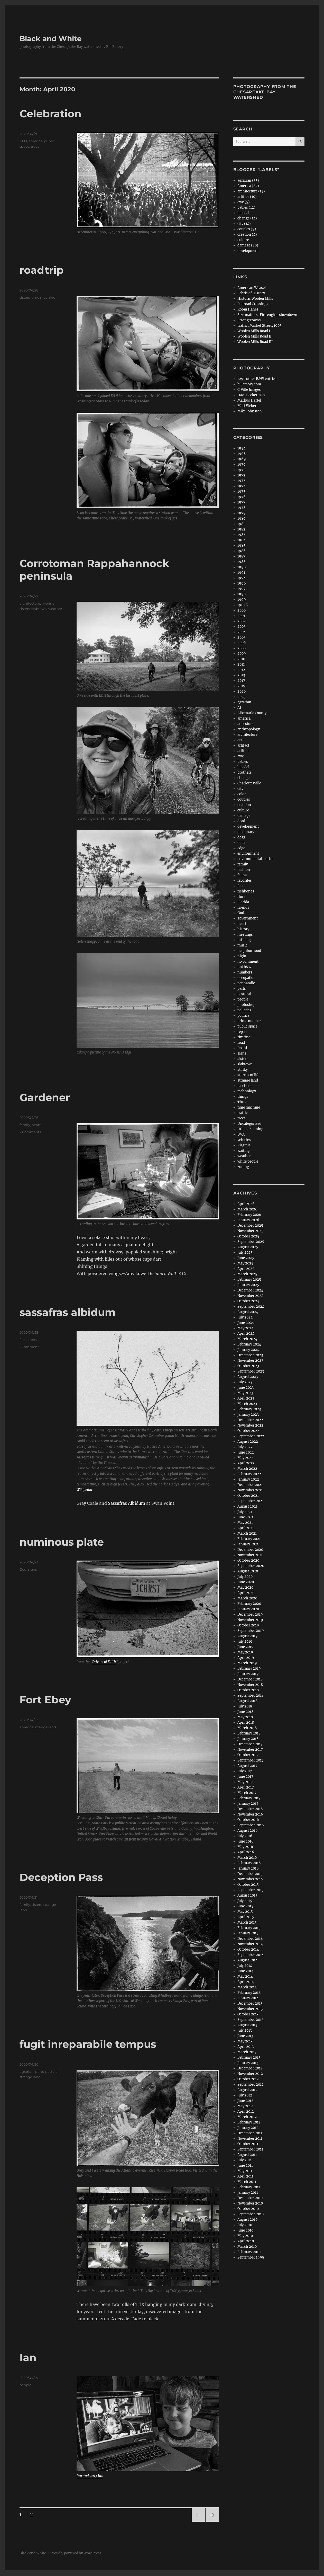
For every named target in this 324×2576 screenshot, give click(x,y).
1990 (241, 567)
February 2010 (249, 2252)
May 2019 (245, 1652)
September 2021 (250, 1501)
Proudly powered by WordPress (76, 2553)
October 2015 (248, 1884)
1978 (241, 508)
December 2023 (250, 1355)
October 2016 (248, 1820)
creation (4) (247, 234)
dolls (241, 842)
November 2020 (250, 1555)
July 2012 (244, 2095)
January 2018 (247, 1739)
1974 (241, 486)
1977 (241, 502)
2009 (241, 653)
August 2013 (247, 2025)
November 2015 (250, 1879)
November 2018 (250, 1685)
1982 (241, 529)
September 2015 (250, 1890)
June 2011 (245, 2165)
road (241, 1042)
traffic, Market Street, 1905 (259, 325)
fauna (242, 875)
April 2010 (245, 2241)
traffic (242, 1113)
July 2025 (245, 1252)
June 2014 (245, 1971)
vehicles (244, 1140)
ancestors (245, 724)
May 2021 (245, 1522)
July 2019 (244, 1641)
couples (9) (246, 229)
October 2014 (248, 1949)
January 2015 (247, 1933)
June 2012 (245, 2101)
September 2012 (250, 2084)
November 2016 (250, 1814)
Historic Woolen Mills (255, 298)
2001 (241, 616)
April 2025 (245, 1269)
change (243, 778)
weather (55, 609)
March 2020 (247, 1598)
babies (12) (246, 207)
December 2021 (250, 1485)
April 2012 (245, 2111)
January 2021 (247, 1544)
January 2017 (247, 1803)
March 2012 (247, 2117)
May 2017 (245, 1782)
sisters (25, 297)
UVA (241, 1134)
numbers (244, 972)
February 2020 (249, 1603)
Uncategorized (249, 1123)
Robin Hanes (247, 309)
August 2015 (247, 1895)
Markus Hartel (249, 400)
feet (240, 886)
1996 (241, 583)
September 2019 (250, 1630)
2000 (241, 610)
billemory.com (249, 384)
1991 (241, 572)
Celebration (50, 113)
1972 (241, 475)
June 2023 (245, 1387)
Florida (243, 902)
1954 (241, 448)
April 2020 (245, 1593)
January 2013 (247, 2063)
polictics (244, 1010)
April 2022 (245, 1463)
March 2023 (247, 1404)
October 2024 (248, 1301)
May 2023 (245, 1393)
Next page (212, 2521)
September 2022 (250, 1436)
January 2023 (248, 1414)
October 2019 (248, 1625)
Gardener (45, 1097)
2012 (241, 670)
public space (247, 1026)
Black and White (51, 38)
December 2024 (250, 1290)
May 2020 (245, 1587)
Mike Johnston (249, 411)
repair (242, 1032)
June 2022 (245, 1452)
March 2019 (247, 1663)
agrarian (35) (248, 180)
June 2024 (245, 1323)
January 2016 (248, 1868)
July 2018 (244, 1706)
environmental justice (255, 859)
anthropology (248, 729)
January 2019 (248, 1674)
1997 (241, 589)
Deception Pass (61, 1877)
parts (39, 2071)
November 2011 (249, 2138)
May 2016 (245, 1847)
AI (239, 707)
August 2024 (247, 1312)
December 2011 (249, 2133)
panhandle (246, 983)
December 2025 (250, 1225)
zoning (243, 1167)
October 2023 (248, 1366)
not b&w (244, 967)
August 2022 (247, 1441)
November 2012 (250, 2074)
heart (36, 1125)
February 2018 (249, 1733)
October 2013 (247, 2014)
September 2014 (250, 1955)
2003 (241, 626)
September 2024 (250, 1306)
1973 (241, 481)
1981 (241, 524)
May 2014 (245, 1976)
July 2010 (244, 2225)
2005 (241, 637)
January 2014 (247, 1998)
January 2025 (248, 1285)
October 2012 (248, 2079)
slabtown (39, 609)
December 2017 (250, 1744)
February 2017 (249, 1798)
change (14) (247, 218)
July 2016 (244, 1836)
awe (240, 756)
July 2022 (245, 1447)
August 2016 (247, 1830)
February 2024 (249, 1344)
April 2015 (245, 1917)
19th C (242, 605)
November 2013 (250, 2009)
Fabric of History (251, 293)
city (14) (244, 224)
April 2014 (245, 1982)
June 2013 (245, 2036)
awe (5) (243, 202)
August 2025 (247, 1247)
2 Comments (30, 1132)
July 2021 (244, 1512)
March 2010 (247, 2246)
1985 (241, 545)
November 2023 (250, 1360)
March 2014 (247, 1987)
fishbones (245, 891)
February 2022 (249, 1474)
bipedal (243, 213)
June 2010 (245, 2230)
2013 (241, 675)
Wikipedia (84, 1490)
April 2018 (245, 1722)
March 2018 (247, 1728)
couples (243, 799)
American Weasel (251, 288)
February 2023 (249, 1409)
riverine (48, 603)
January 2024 (248, 1350)
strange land (45, 1727)
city (240, 788)
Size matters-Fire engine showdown (267, 315)
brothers (244, 772)
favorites (244, 880)
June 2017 (245, 1776)
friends (243, 907)
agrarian (27, 2071)
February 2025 (249, 1279)
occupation (246, 978)
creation (244, 805)
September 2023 (250, 1371)
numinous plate (62, 1542)
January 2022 (248, 1479)
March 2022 (247, 1468)
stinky (242, 1069)
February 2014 (249, 1992)
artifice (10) (247, 196)
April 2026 (246, 1204)
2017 (241, 680)
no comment (247, 961)
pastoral (52, 2071)
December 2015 (250, 1874)
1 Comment (29, 1347)
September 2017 (250, 1760)
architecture (30, 603)
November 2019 (250, 1620)
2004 (241, 632)
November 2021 (250, 1490)
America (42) (248, 186)
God (23, 1569)
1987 (241, 556)
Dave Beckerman (251, 395)
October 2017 (248, 1755)
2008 (241, 648)
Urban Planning (250, 1129)
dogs (241, 837)
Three (242, 1102)
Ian (28, 2357)
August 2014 (247, 1960)
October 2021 (248, 1495)
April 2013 (245, 2046)
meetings (245, 934)
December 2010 (250, 2198)
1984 (241, 540)
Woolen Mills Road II (254, 336)
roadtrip (42, 270)
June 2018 (245, 1712)
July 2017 (244, 1771)
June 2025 (245, 1258)
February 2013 (248, 2057)
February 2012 (249, 2122)
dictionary (245, 832)
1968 (241, 454)
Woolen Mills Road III (255, 342)
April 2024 (245, 1333)
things (242, 1096)
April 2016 (245, 1852)
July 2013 (244, 2030)
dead (241, 821)
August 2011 (247, 2155)
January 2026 (248, 1220)
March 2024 (247, 1339)
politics (243, 1015)
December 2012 (250, 2068)
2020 (241, 691)
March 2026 (247, 1209)
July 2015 (244, 1901)
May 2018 (245, 1717)
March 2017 (247, 1793)
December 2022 (250, 1420)
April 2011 (245, 2176)
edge (241, 848)
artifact (243, 745)
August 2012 (247, 2090)
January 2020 (248, 1609)
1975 (241, 491)
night (241, 956)
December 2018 (250, 1679)
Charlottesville (249, 783)
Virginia (244, 1145)
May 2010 (245, 2236)
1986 (241, 551)
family (25, 1125)
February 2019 (249, 1668)
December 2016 (250, 1809)
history (243, 929)
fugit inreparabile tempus (88, 2044)
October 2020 (248, 1560)
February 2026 (249, 1214)
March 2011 (246, 2182)
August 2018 (247, 1701)
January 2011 (247, 2192)
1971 (241, 470)
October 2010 (248, 2209)
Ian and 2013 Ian (90, 2476)
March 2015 (247, 1922)
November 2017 (250, 1749)
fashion (243, 869)
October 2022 (248, 1431)
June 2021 (245, 1517)
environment (248, 853)
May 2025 (245, 1263)
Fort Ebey (45, 1699)
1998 (241, 594)
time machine (43, 297)
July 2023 (244, 1382)
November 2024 (250, 1296)
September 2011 (250, 2149)
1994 (241, 578)
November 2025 (250, 1231)
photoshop (246, 1005)
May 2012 (245, 2106)
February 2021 (249, 1539)
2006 (241, 643)
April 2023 (245, 1398)
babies (242, 761)
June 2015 (245, 1906)
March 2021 (247, 1533)
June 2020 (245, 1582)
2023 (241, 697)
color (241, 794)
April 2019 (245, 1658)
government (247, 918)
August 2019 (247, 1636)
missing (244, 940)
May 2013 (245, 2041)
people (25, 2385)
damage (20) (247, 245)
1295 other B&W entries (256, 379)
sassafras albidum (68, 1312)
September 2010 (250, 2214)
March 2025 (247, 1274)
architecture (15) (251, 191)
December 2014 (250, 1938)
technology (246, 1091)
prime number (249, 1021)
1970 (241, 464)
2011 (241, 664)
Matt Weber (246, 406)
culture (243, 240)
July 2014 (244, 1965)
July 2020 (245, 1576)
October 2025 (248, 1236)
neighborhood (249, 951)
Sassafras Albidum (126, 1503)
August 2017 (247, 1766)
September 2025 (250, 1242)
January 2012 (247, 2128)
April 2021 (245, 1528)
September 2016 (250, 1825)
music (242, 945)
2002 (241, 621)
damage (243, 815)
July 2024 (245, 1317)
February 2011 (248, 2187)
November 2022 (250, 1425)
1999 (23, 141)
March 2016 (247, 1857)
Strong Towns (249, 320)
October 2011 (247, 2144)
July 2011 (244, 2160)
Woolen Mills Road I (253, 331)
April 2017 (245, 1787)
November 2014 (250, 1944)
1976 (241, 497)
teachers (244, 1086)
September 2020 (250, 1566)
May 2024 (245, 1328)
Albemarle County (251, 713)
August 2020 (247, 1571)
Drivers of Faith (104, 1662)
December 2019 (250, 1614)
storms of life (248, 1075)
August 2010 (247, 2219)
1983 (241, 535)
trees (35, 146)
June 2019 (245, 1647)
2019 (241, 686)
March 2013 (246, 2052)
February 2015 (249, 1928)
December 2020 (250, 1549)
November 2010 (250, 2203)
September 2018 (250, 1695)
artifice (243, 751)
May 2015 (245, 1911)
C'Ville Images (249, 389)
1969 (241, 459)
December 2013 (249, 2003)
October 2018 (248, 1690)
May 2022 (245, 1458)
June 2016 (245, 1841)
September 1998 (250, 2257)
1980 (241, 518)
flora (23, 1340)
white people (247, 1161)
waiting (243, 1150)
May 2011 (244, 2171)
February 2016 (249, 1863)
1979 (241, 513)
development (248, 251)
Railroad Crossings (252, 304)
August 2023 (247, 1377)
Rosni (242, 1048)
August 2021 (247, 1506)
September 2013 (250, 2019)
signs (32, 1569)
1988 (241, 562)
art (239, 740)
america (35, 141)
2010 (241, 659)
